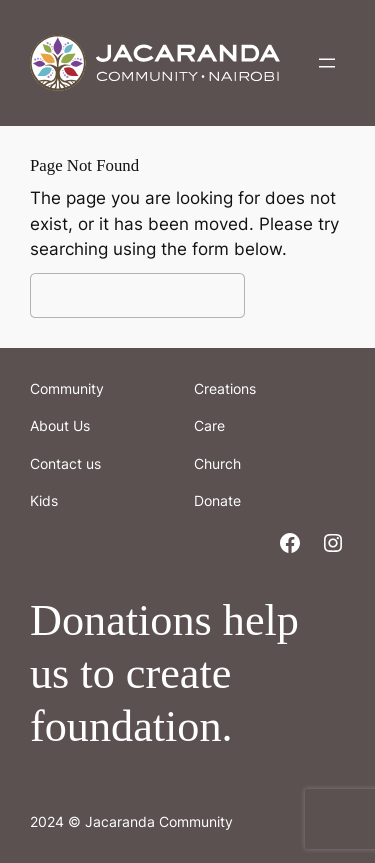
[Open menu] (327, 63)
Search (300, 295)
